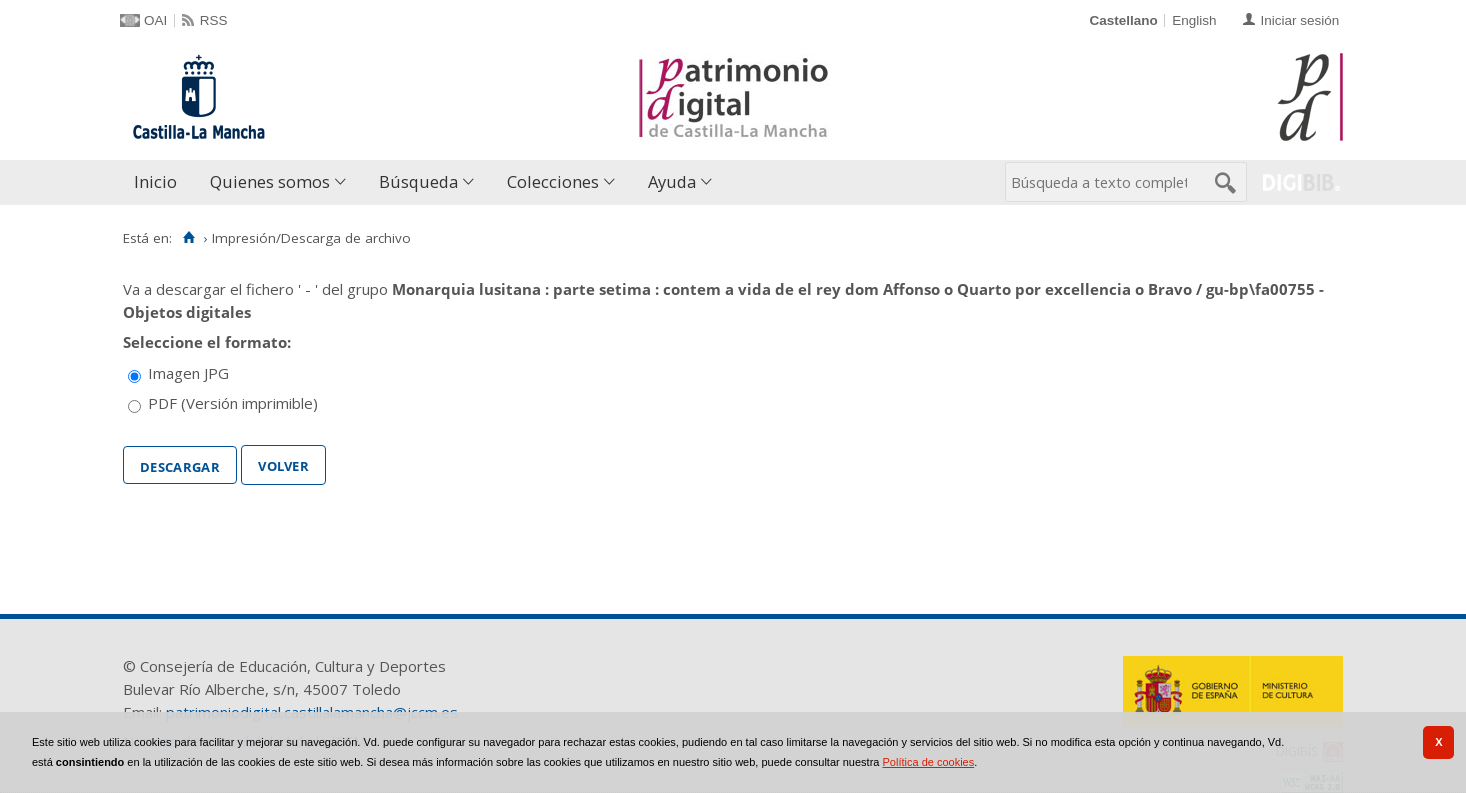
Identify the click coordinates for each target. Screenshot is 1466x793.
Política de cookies (929, 762)
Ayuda (672, 181)
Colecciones (553, 181)
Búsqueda (418, 181)
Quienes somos (270, 181)
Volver (283, 464)
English (1194, 20)
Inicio (155, 181)
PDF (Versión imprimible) (233, 403)
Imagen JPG (188, 373)
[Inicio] (188, 238)
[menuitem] (160, 182)
